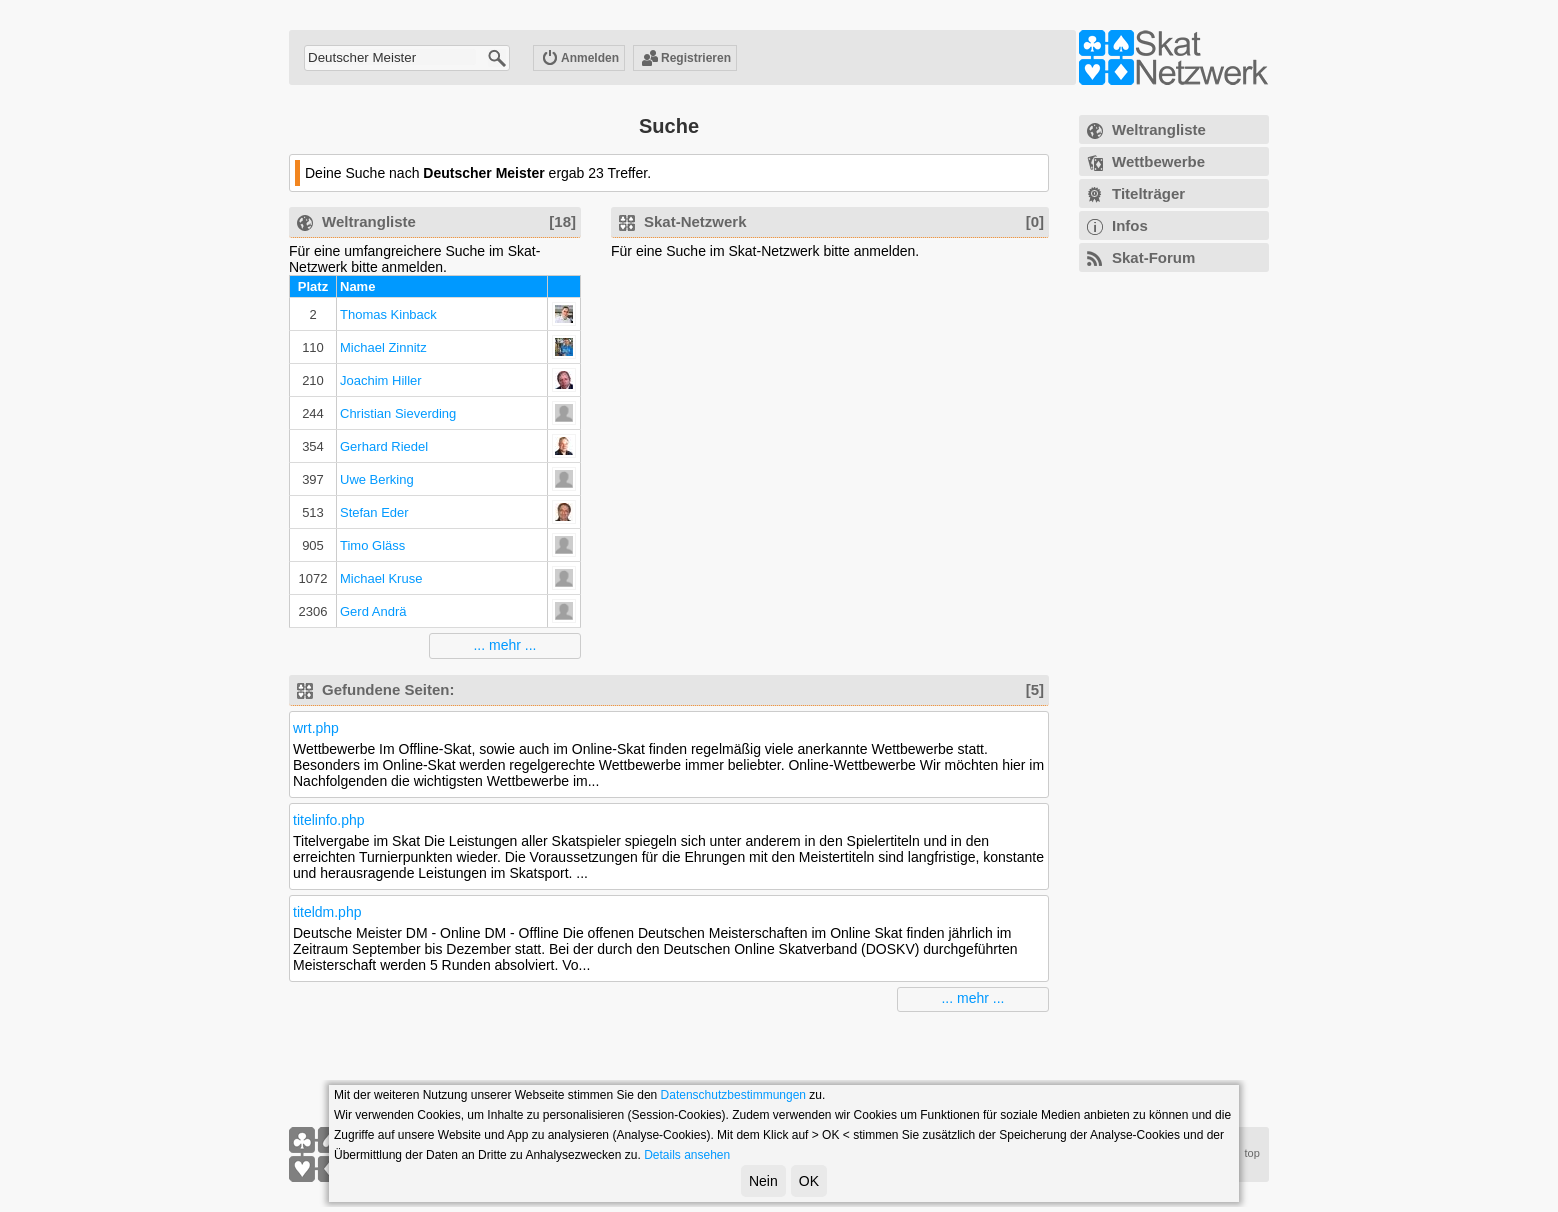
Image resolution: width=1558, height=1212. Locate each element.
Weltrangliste (1159, 129)
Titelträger (1148, 193)
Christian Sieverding (398, 413)
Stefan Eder (374, 512)
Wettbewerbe (1158, 161)
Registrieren (686, 59)
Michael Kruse (381, 578)
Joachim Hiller (381, 380)
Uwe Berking (377, 479)
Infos (1130, 225)
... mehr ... (504, 645)
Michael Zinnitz (383, 347)
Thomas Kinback (388, 314)
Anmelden (580, 59)
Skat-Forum (1153, 257)
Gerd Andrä (373, 611)
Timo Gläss (372, 545)
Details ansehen (687, 1155)
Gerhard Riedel (384, 446)
